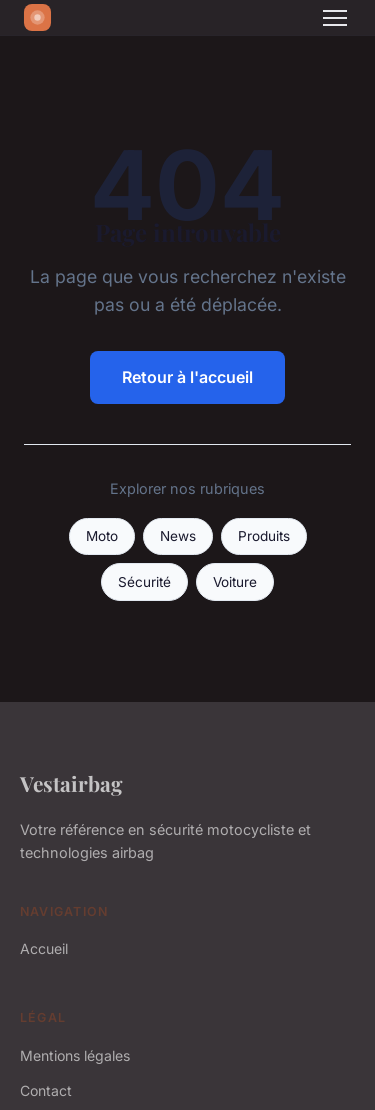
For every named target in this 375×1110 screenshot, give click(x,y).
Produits (264, 536)
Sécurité (144, 582)
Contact (46, 1090)
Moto (102, 536)
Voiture (235, 582)
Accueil (44, 948)
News (178, 536)
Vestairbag (71, 783)
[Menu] (335, 18)
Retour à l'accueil (187, 377)
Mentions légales (75, 1055)
